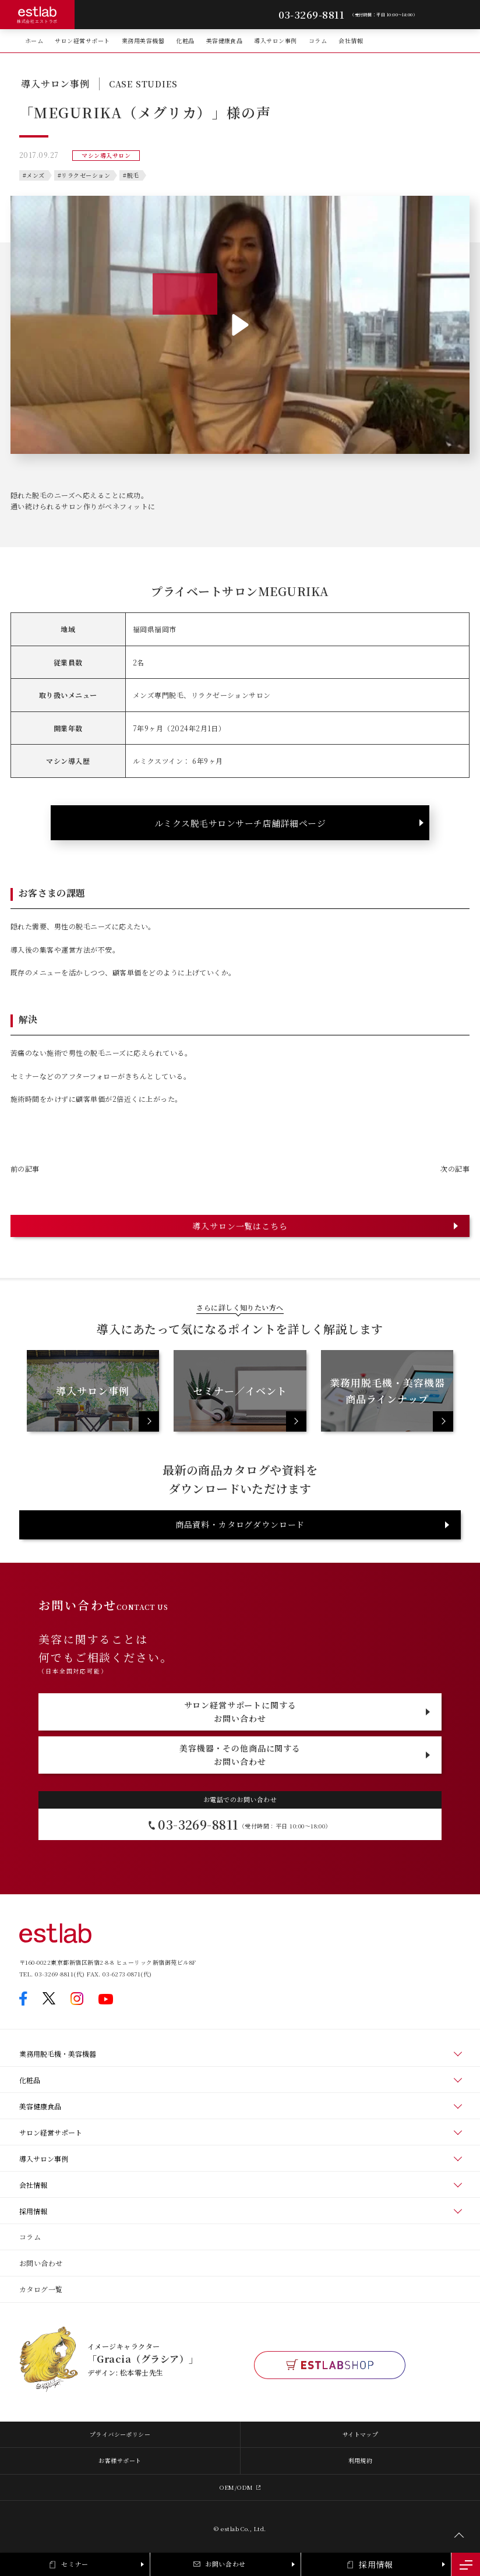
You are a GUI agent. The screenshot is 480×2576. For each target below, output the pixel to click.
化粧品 (185, 40)
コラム (318, 40)
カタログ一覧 (41, 2289)
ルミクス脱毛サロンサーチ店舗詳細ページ (240, 823)
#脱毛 (131, 175)
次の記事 (455, 1169)
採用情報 (33, 2211)
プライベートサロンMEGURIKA (240, 591)
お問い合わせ (41, 2263)
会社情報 (350, 40)
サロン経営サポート (82, 40)
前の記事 (25, 1169)
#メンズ (34, 175)
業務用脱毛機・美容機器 (57, 2054)
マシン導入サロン (106, 155)
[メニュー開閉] (465, 2564)
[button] (240, 324)
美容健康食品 (224, 40)
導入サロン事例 (275, 40)
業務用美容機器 (143, 40)
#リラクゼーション (84, 175)
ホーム (34, 40)
